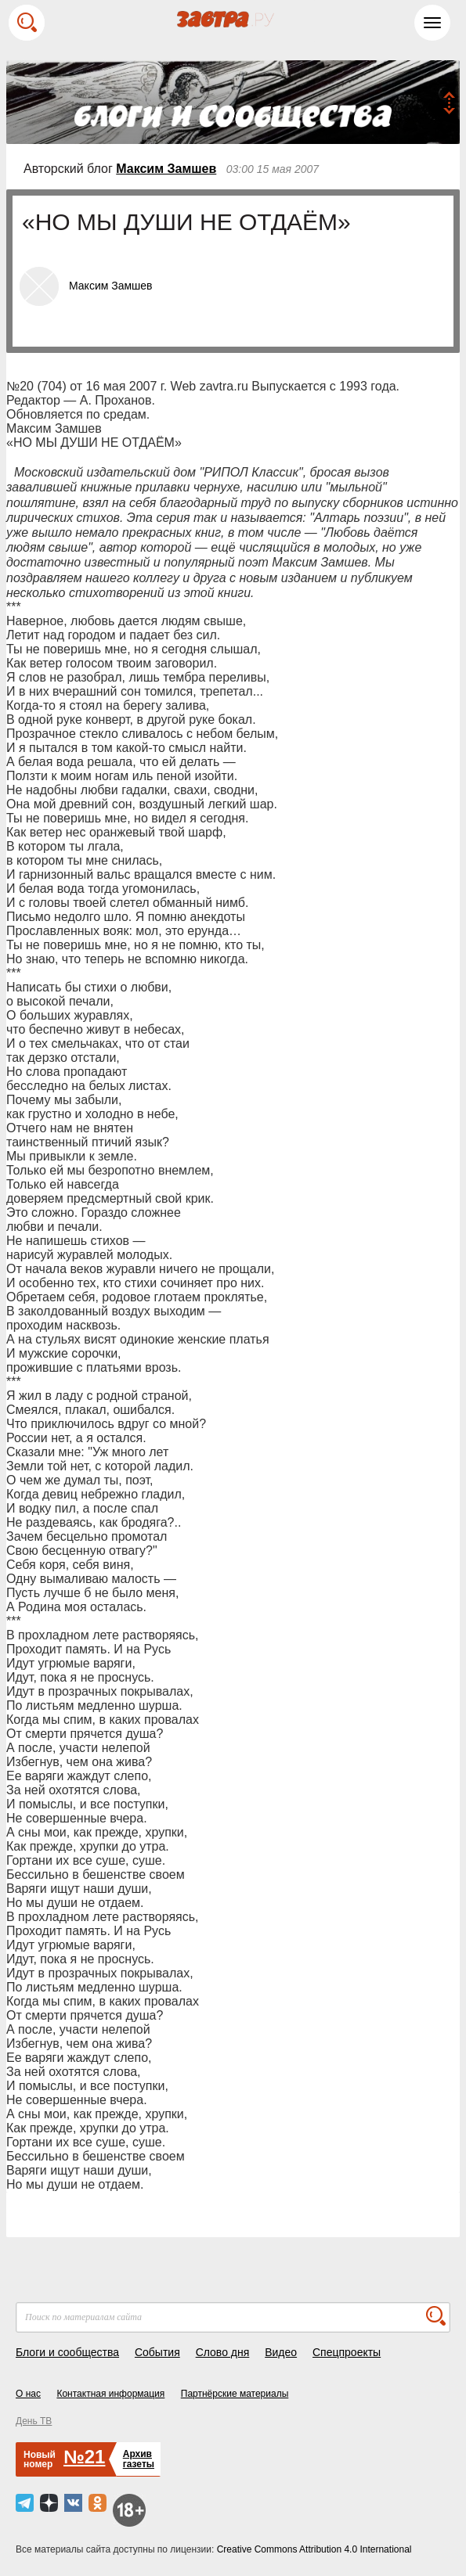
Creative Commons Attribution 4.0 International (314, 2549)
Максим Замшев (166, 168)
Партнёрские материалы (235, 2393)
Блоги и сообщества (67, 2352)
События (157, 2352)
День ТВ (34, 2421)
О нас (28, 2393)
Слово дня (223, 2352)
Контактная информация (110, 2393)
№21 (84, 2456)
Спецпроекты (346, 2352)
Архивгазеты (138, 2459)
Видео (281, 2352)
